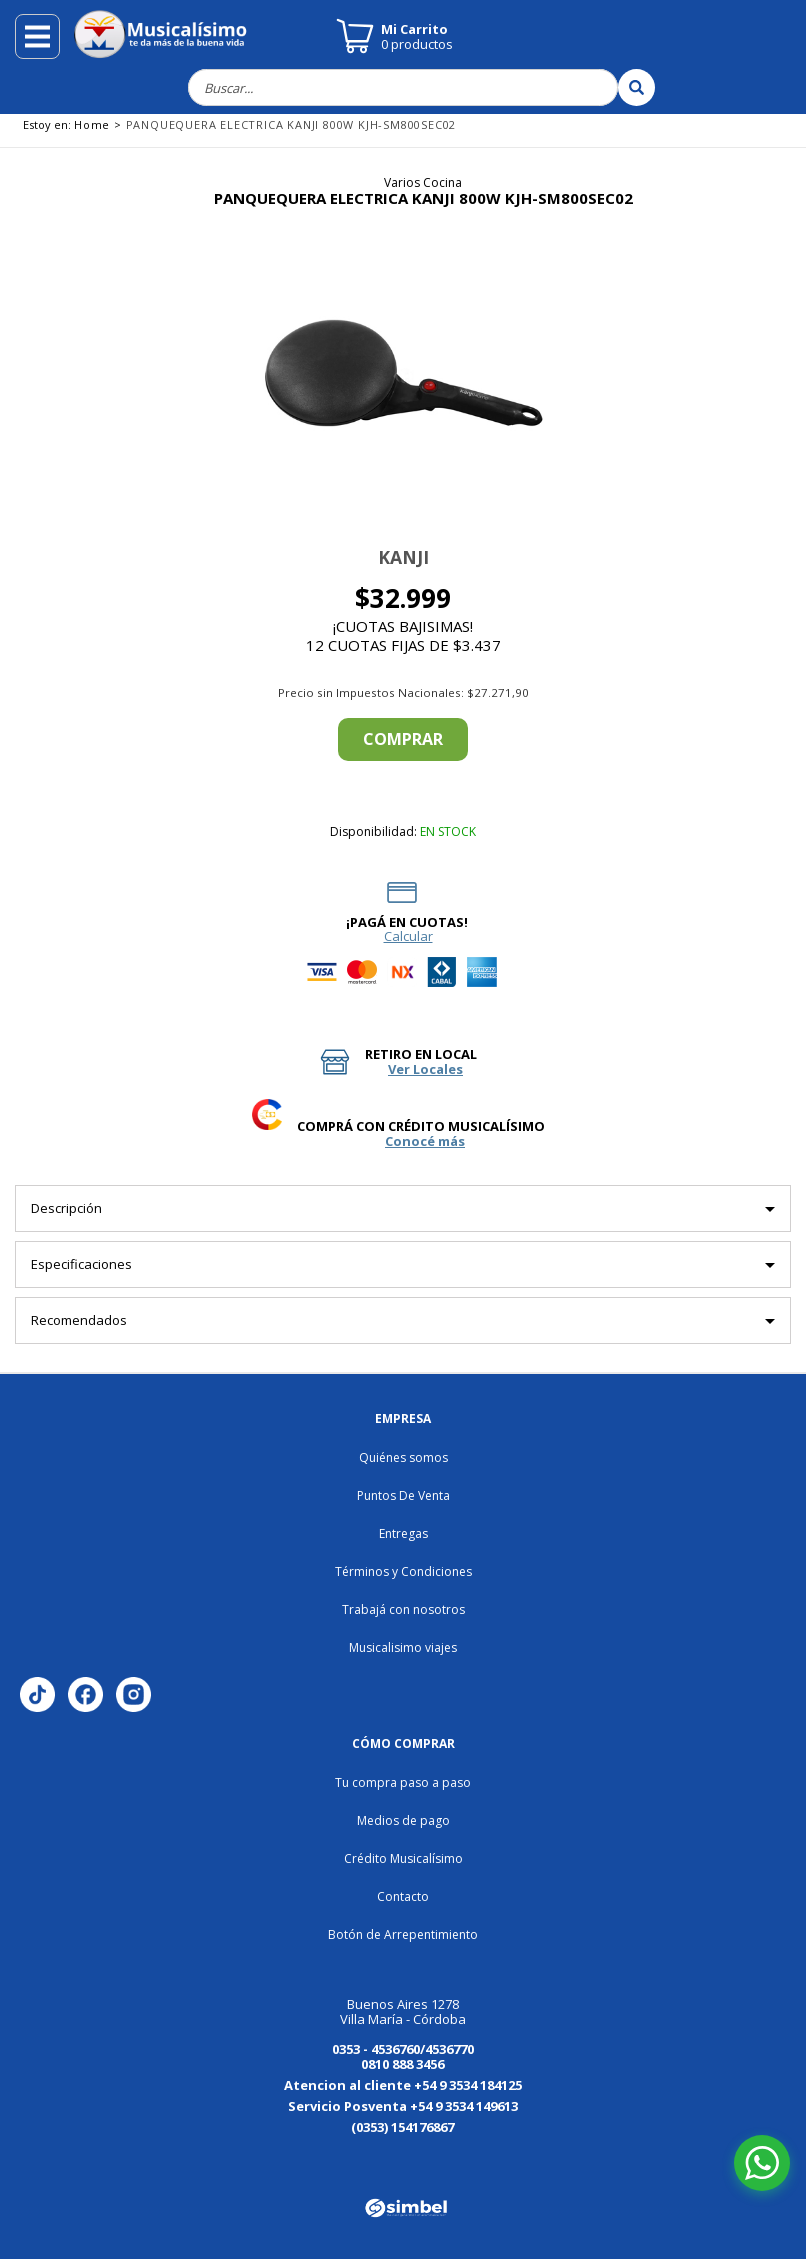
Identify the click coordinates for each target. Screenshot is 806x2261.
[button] (179, 377)
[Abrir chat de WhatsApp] (762, 2163)
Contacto (403, 1896)
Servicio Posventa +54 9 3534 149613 (403, 2106)
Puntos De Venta (403, 1495)
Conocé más (425, 1141)
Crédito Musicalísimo (403, 1858)
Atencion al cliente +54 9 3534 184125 (403, 2085)
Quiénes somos (403, 1457)
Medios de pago (403, 1820)
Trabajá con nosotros (403, 1609)
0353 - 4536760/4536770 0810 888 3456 (403, 2056)
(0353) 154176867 (402, 2127)
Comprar (403, 739)
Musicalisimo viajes (403, 1647)
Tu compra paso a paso (403, 1782)
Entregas (403, 1533)
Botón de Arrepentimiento (403, 1934)
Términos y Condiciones (403, 1571)
